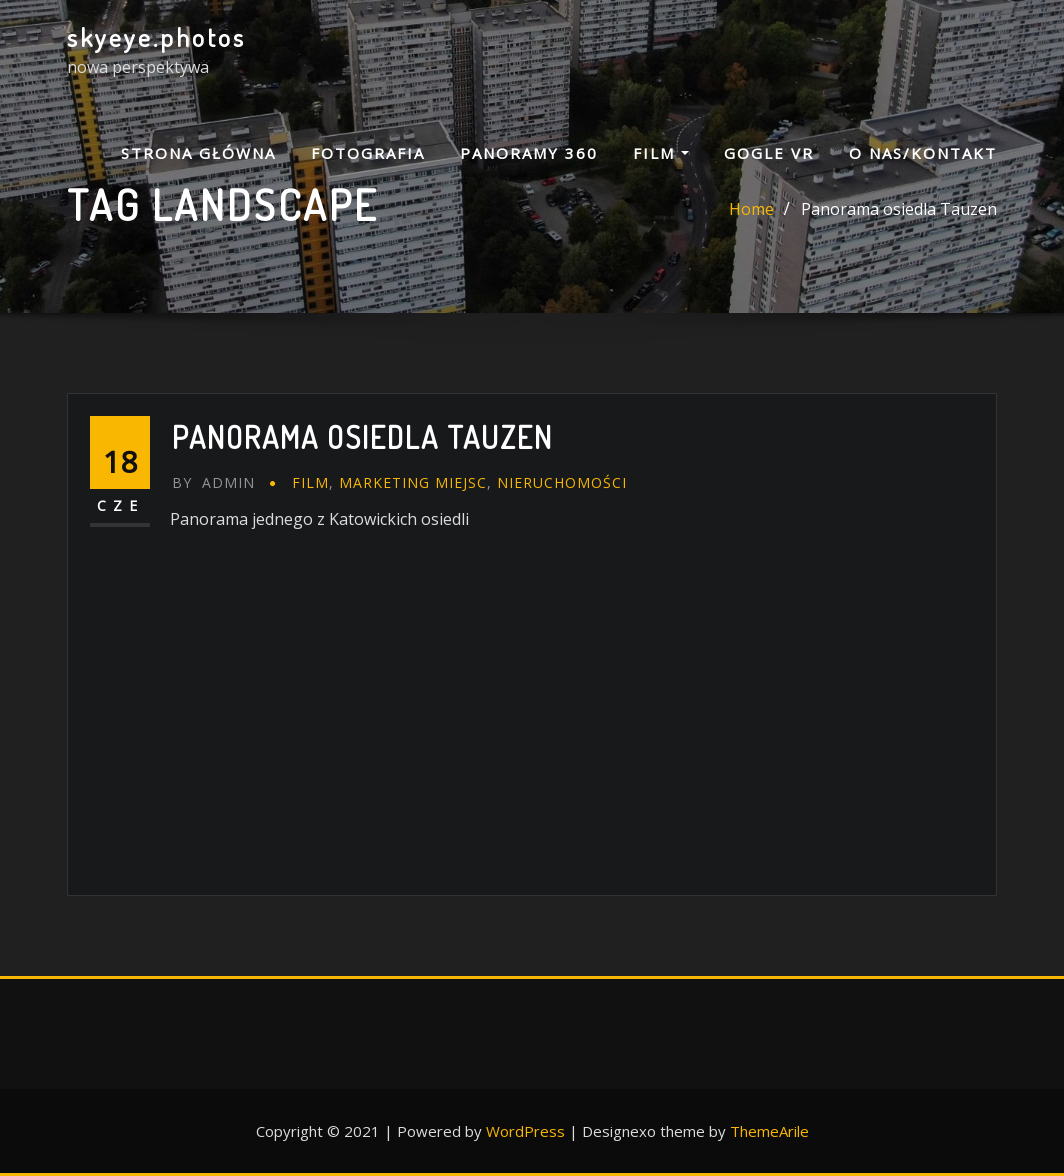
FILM (661, 153)
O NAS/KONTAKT (923, 153)
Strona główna (198, 153)
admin (213, 482)
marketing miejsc (413, 482)
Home (751, 209)
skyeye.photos (156, 37)
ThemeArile (769, 1131)
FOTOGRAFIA (368, 153)
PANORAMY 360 (529, 153)
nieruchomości (562, 482)
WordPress (525, 1131)
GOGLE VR (769, 153)
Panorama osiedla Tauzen (899, 209)
